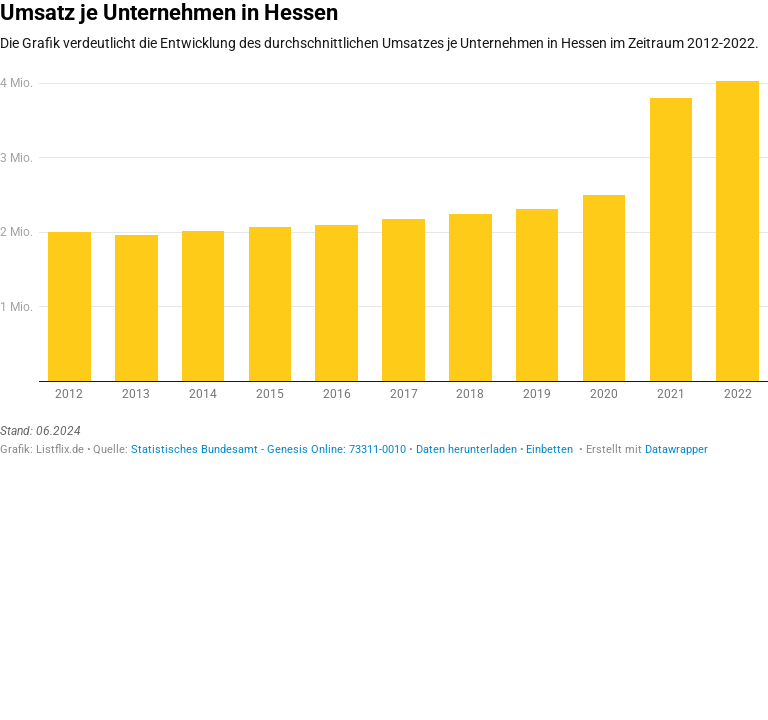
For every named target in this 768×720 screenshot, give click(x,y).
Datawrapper (676, 449)
